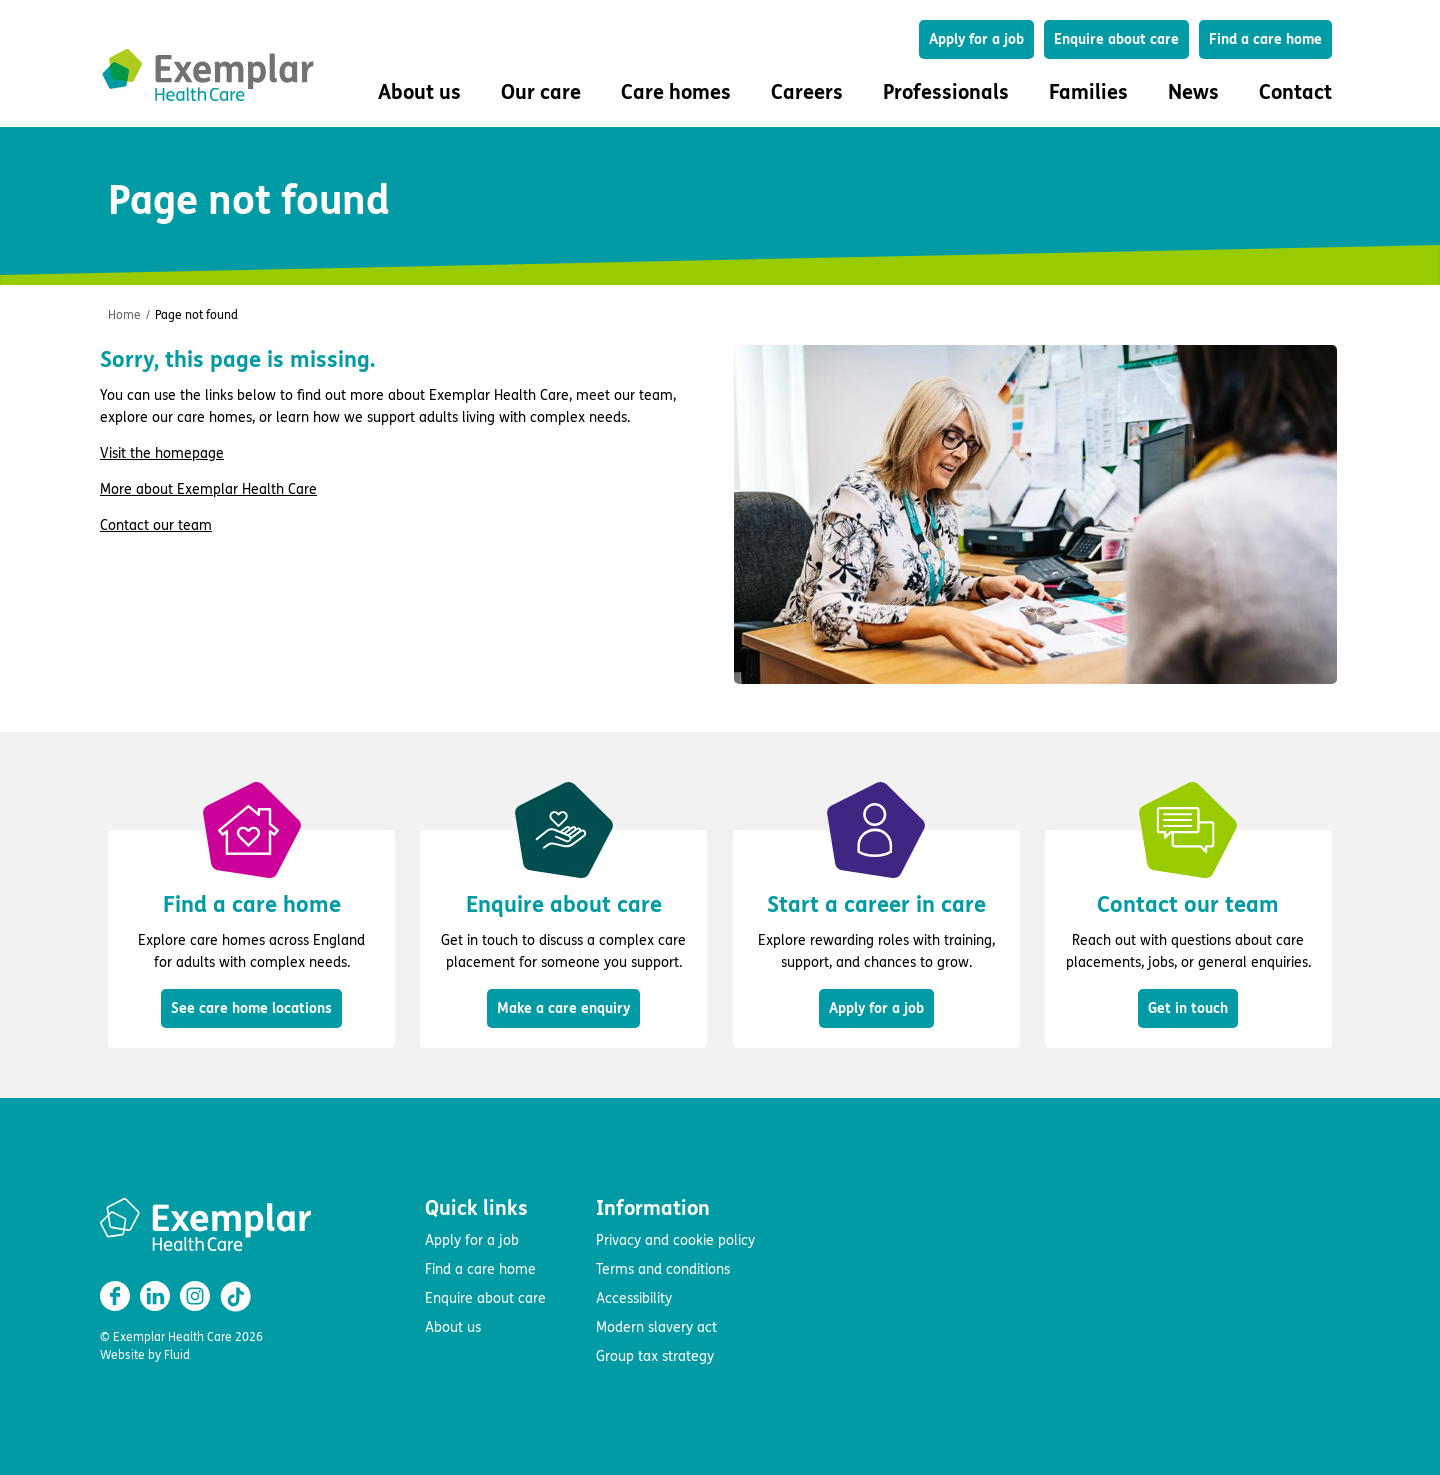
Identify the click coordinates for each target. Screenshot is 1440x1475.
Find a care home (1265, 39)
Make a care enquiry (563, 1008)
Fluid (177, 1355)
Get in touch (1188, 1008)
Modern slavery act (656, 1327)
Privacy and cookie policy (675, 1240)
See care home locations (251, 1008)
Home (124, 315)
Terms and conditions (663, 1269)
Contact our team (156, 525)
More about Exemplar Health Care (208, 489)
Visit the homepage (162, 453)
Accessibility (634, 1298)
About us (453, 1327)
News (1193, 92)
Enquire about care (1116, 39)
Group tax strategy (655, 1356)
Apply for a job (976, 39)
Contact (1295, 92)
